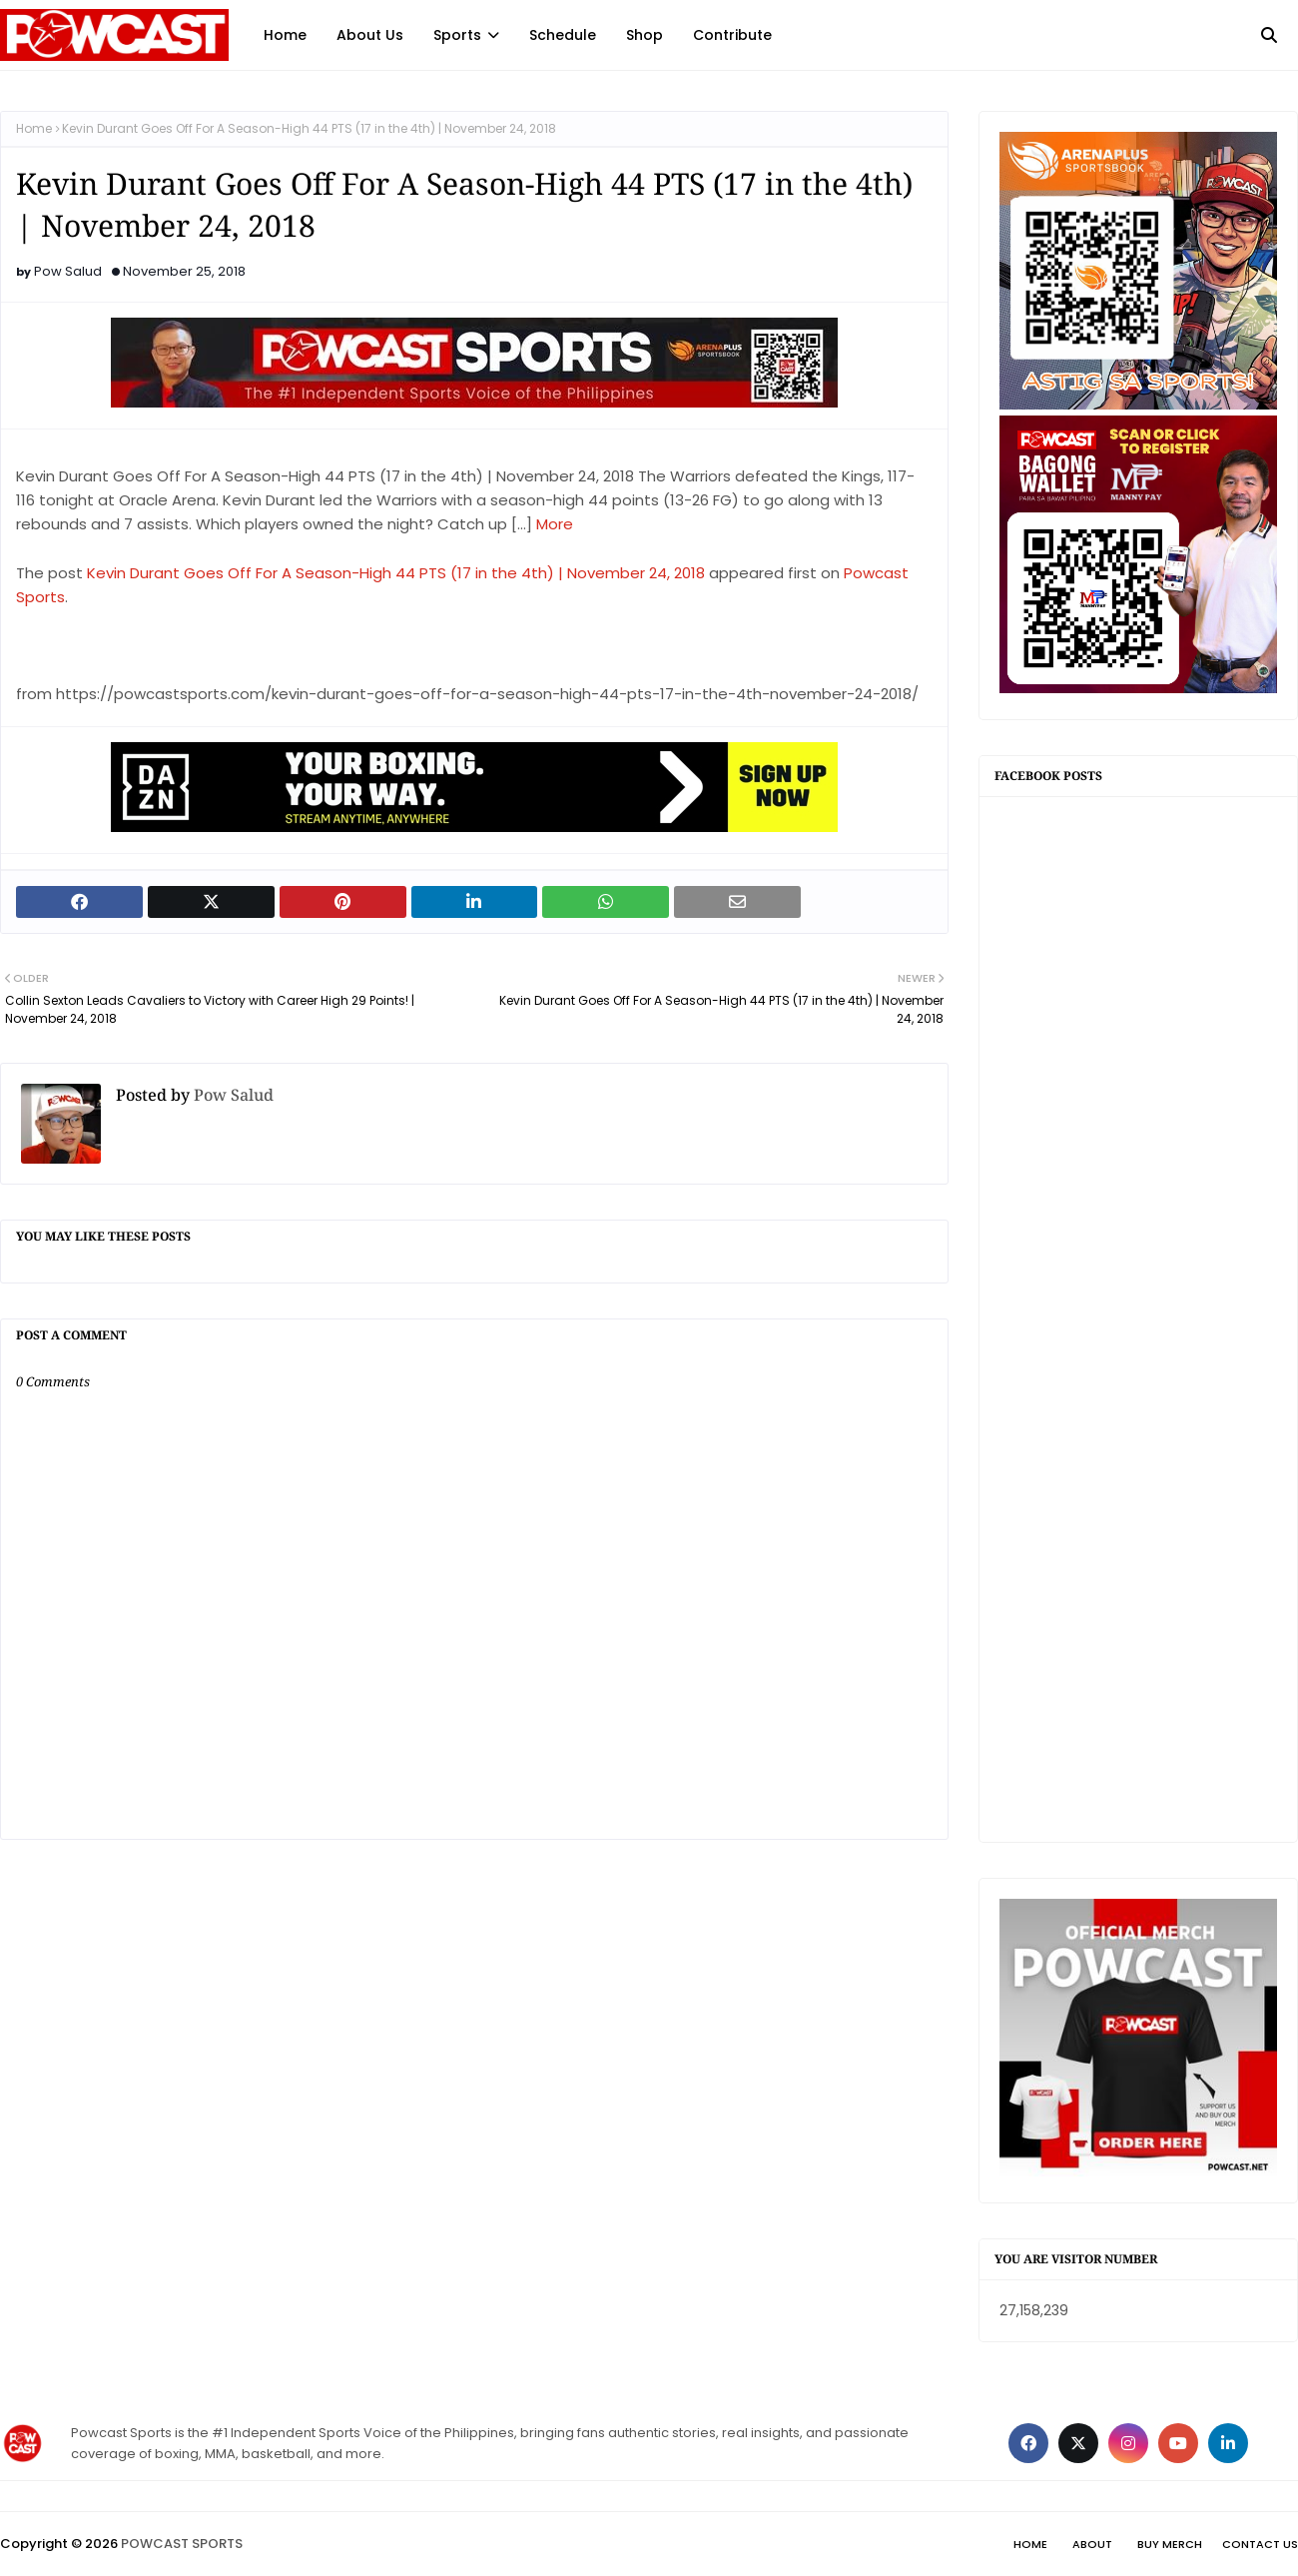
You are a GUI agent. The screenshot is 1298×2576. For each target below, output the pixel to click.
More (554, 523)
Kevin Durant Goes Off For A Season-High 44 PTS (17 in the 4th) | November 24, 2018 (396, 572)
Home (34, 128)
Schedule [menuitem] (562, 35)
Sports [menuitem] (457, 35)
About (1092, 2544)
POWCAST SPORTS (182, 2543)
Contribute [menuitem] (732, 35)
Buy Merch (1169, 2544)
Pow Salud (68, 271)
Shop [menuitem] (644, 35)
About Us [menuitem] (369, 35)
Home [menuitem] (285, 35)
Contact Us (1260, 2544)
